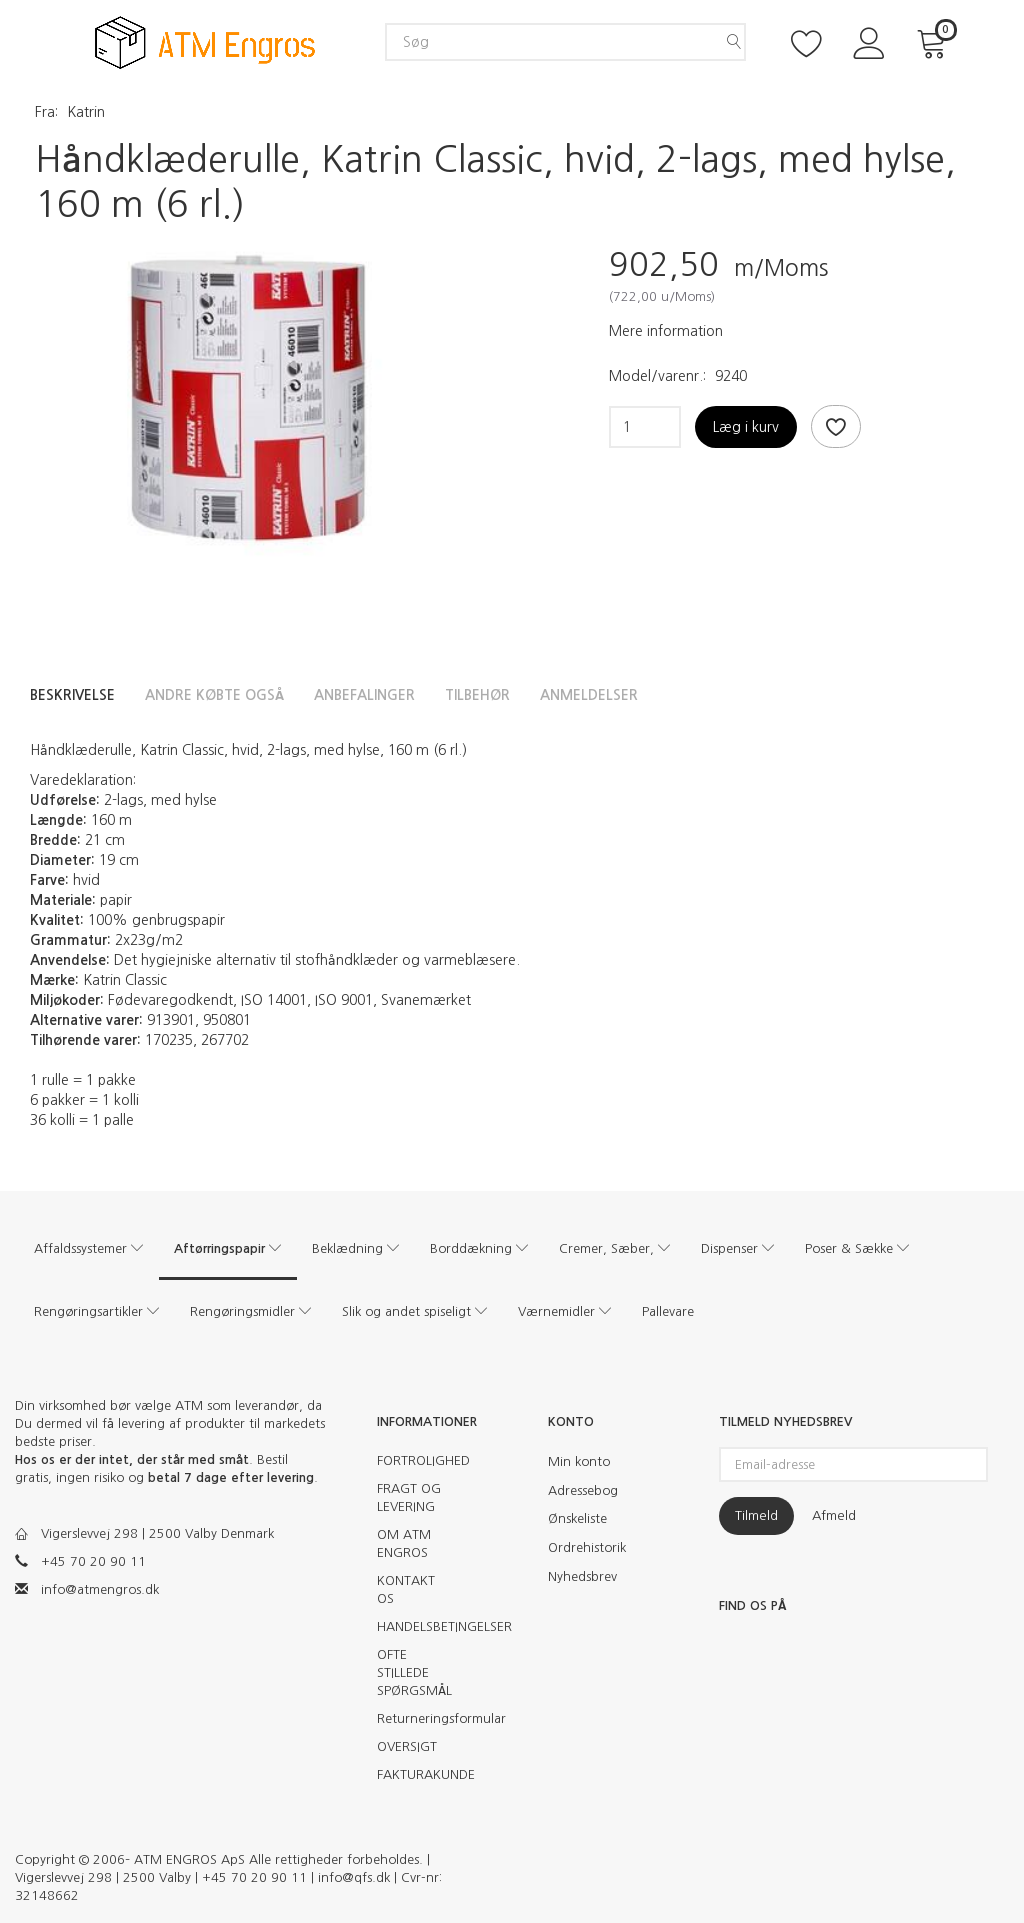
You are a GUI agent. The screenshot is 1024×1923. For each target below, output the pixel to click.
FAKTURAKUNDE (421, 1774)
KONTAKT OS (406, 1589)
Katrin (86, 112)
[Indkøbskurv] (935, 41)
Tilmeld (756, 1515)
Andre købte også (214, 695)
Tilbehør (477, 695)
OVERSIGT (407, 1746)
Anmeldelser (589, 695)
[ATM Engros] (205, 40)
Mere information (666, 331)
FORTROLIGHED (421, 1460)
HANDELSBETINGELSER (421, 1626)
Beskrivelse (72, 695)
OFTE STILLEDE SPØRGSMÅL (414, 1672)
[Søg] (734, 42)
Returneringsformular (421, 1718)
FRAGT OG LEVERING (409, 1497)
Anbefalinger (364, 695)
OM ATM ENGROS (404, 1543)
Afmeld (834, 1515)
